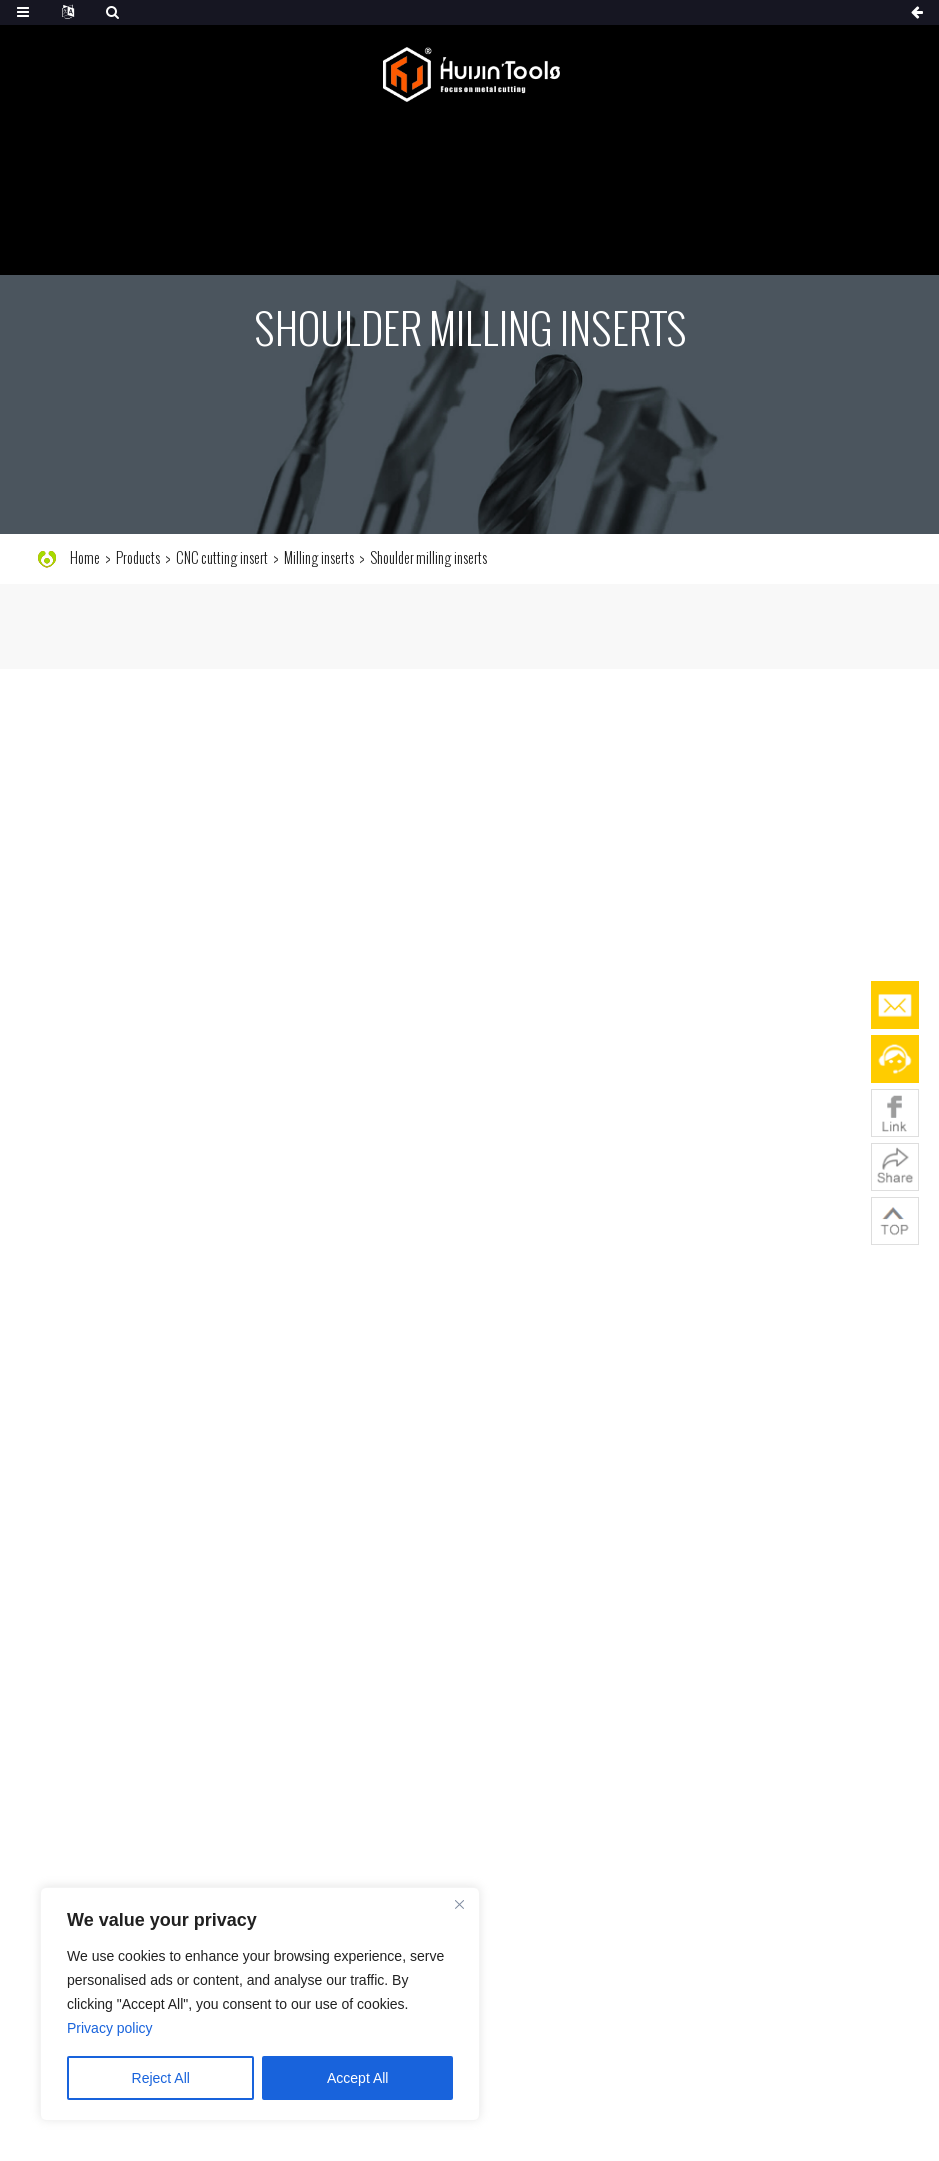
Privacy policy (110, 2028)
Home (85, 558)
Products (138, 558)
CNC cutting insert (222, 558)
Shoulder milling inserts (428, 558)
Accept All (357, 2078)
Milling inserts (319, 558)
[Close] (459, 1904)
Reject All (161, 2078)
